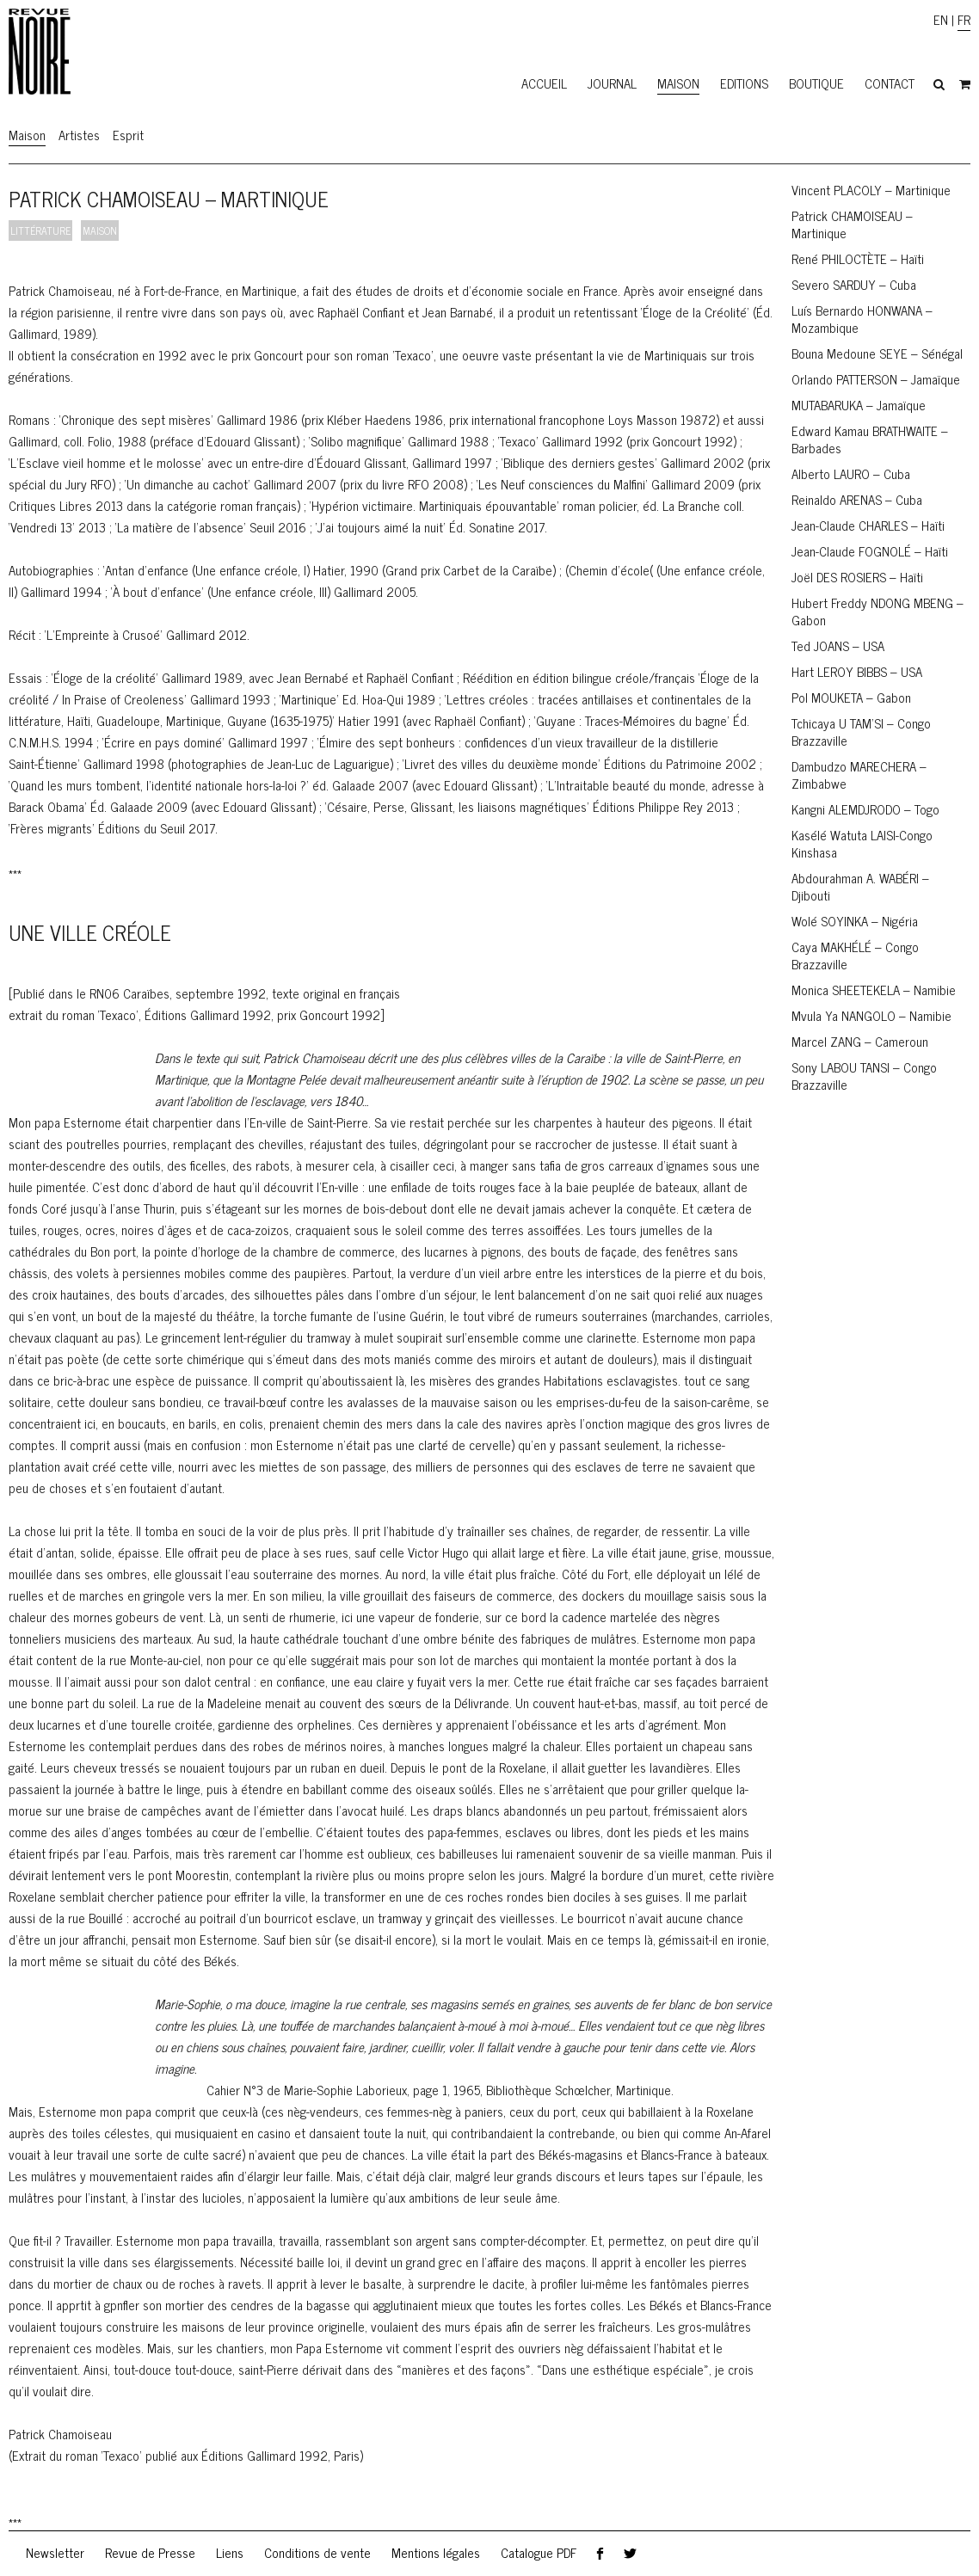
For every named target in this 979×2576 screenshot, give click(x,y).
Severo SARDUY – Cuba (853, 284)
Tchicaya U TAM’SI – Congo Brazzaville (861, 731)
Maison (678, 83)
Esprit (128, 134)
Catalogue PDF (538, 2552)
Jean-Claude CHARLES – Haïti (868, 525)
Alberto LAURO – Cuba (850, 473)
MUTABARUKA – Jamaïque (858, 404)
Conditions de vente (317, 2552)
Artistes (79, 134)
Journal (612, 83)
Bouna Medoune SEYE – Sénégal (877, 353)
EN (940, 19)
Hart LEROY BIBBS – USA (856, 671)
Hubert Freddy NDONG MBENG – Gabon (877, 611)
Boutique (816, 83)
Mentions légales (435, 2552)
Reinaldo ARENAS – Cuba (856, 499)
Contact (889, 83)
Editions (744, 83)
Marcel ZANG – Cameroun (859, 1041)
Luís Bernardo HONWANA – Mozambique (862, 318)
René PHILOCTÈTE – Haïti (857, 258)
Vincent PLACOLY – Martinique (871, 189)
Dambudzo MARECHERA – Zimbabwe (859, 774)
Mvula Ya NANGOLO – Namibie (871, 1015)
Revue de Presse (150, 2552)
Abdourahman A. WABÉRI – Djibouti (860, 886)
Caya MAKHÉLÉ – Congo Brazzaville (855, 955)
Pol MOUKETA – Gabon (851, 697)
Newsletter (55, 2552)
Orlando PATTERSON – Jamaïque (875, 379)
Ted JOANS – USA (837, 645)
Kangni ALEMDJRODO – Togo (865, 809)
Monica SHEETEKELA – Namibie (873, 989)
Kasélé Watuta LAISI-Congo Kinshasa (862, 843)
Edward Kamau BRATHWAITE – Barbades (869, 439)
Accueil (544, 83)
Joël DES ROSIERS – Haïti (857, 576)
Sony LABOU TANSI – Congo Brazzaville (864, 1075)
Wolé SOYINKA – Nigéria (854, 920)
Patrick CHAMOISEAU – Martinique (852, 224)
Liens (229, 2552)
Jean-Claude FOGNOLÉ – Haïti (869, 551)
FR (963, 19)
